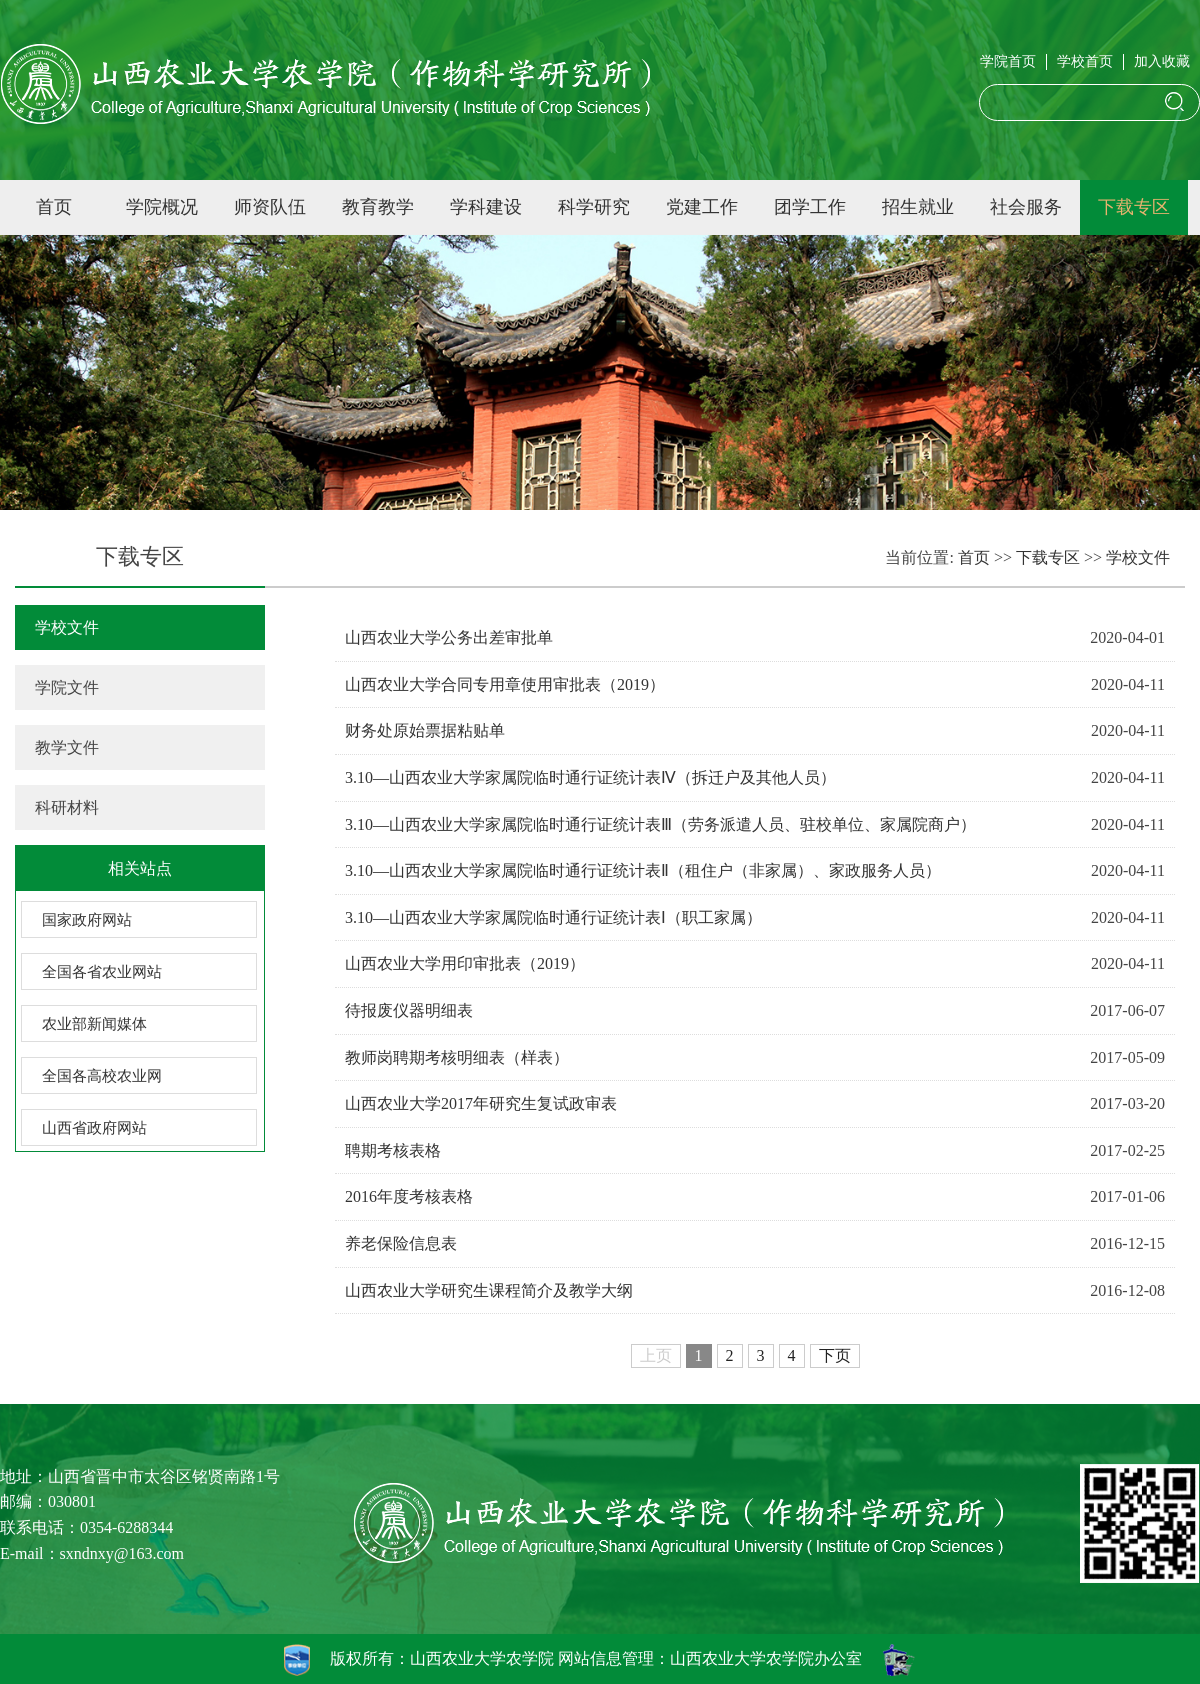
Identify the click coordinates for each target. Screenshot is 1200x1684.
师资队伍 (270, 207)
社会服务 (1026, 207)
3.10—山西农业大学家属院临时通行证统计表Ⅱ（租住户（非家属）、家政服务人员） (643, 870)
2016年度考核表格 (409, 1196)
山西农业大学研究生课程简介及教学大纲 (489, 1290)
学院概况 (162, 207)
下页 (835, 1355)
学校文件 (67, 627)
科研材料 (67, 807)
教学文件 (67, 747)
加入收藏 (1162, 61)
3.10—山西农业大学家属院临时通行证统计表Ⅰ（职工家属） (553, 917)
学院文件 (67, 687)
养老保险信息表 (401, 1243)
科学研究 (594, 207)
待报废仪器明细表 (409, 1010)
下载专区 (1134, 207)
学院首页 (1008, 61)
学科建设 (486, 207)
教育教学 (378, 207)
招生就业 (918, 207)
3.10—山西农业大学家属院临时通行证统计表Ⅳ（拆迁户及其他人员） (590, 777)
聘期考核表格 (393, 1150)
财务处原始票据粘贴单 (425, 730)
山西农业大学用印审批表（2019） (465, 963)
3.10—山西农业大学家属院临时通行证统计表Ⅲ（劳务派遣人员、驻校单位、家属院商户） (660, 824)
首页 (54, 207)
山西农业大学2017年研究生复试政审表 (481, 1103)
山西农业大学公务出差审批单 (449, 637)
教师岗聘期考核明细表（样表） (457, 1057)
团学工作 (810, 207)
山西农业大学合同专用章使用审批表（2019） (505, 684)
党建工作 (702, 207)
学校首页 (1085, 61)
